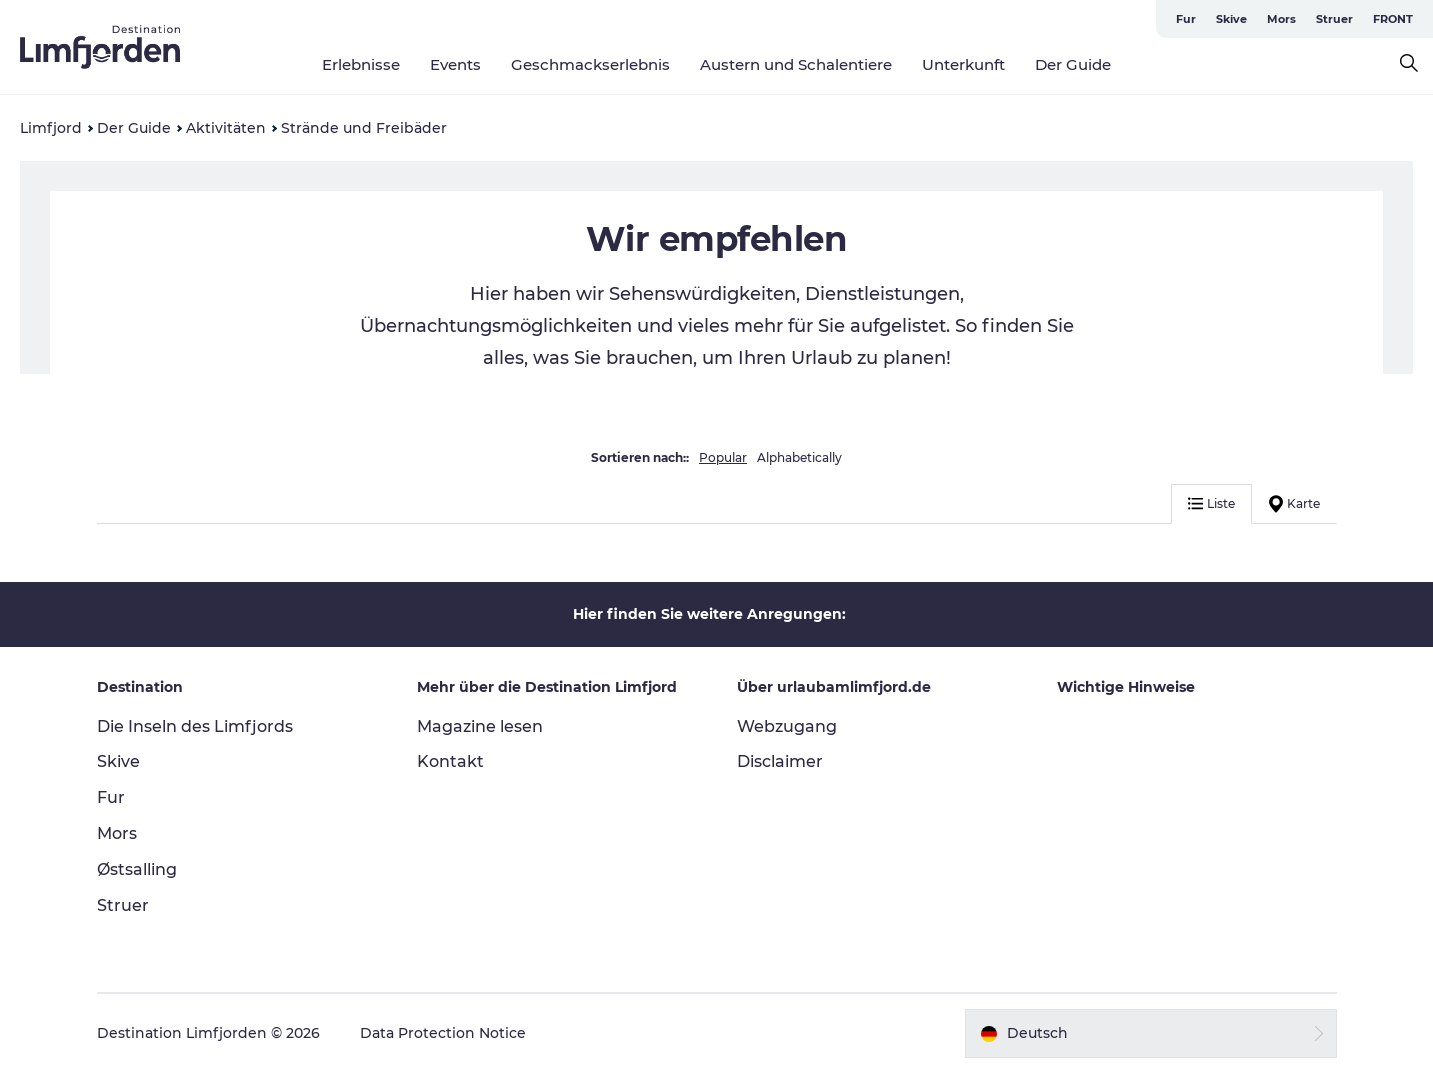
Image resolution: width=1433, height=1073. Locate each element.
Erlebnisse (361, 64)
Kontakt (450, 761)
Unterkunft (963, 64)
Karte (1294, 504)
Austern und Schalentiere (796, 64)
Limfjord (51, 128)
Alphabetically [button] (799, 457)
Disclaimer (780, 761)
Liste (1211, 503)
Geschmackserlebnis (590, 64)
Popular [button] (723, 457)
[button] (1151, 1033)
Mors (1281, 19)
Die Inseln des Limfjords (195, 726)
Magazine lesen (480, 726)
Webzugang (787, 726)
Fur (1186, 19)
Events (455, 64)
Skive (1231, 19)
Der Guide (1073, 64)
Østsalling (137, 869)
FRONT (1393, 19)
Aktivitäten (226, 128)
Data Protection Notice (443, 1033)
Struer (1334, 19)
